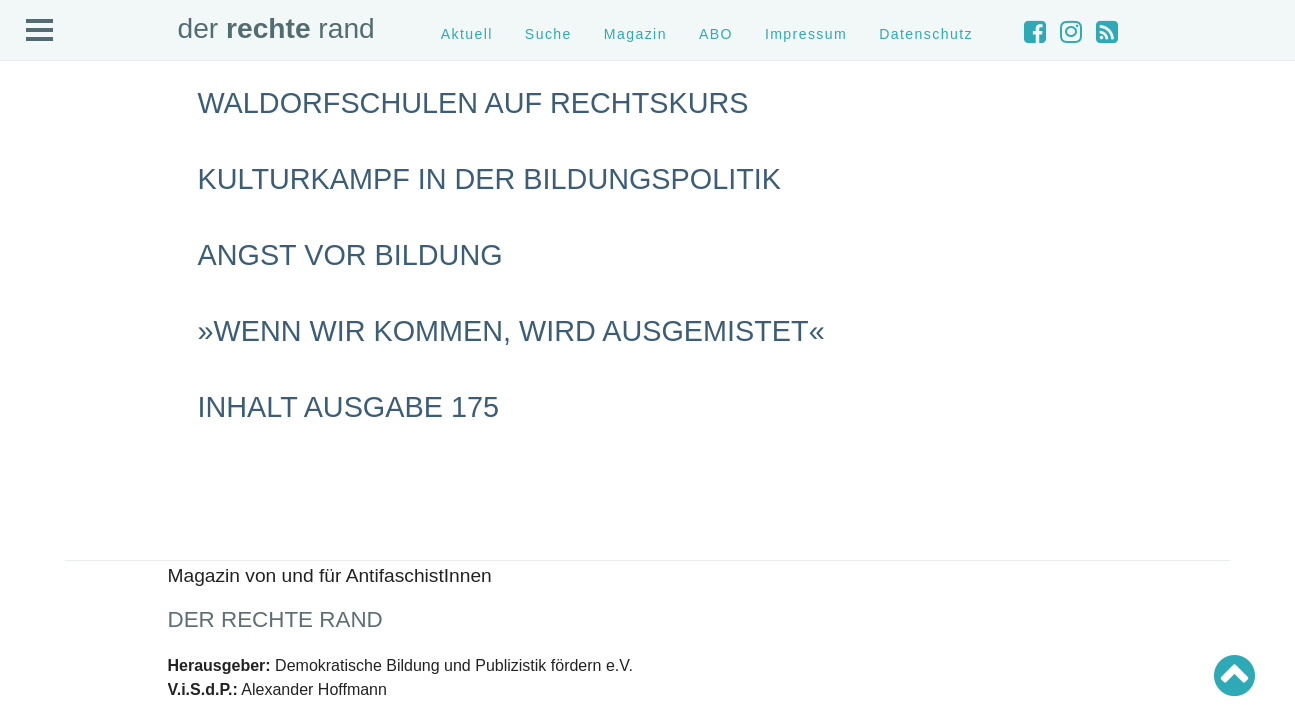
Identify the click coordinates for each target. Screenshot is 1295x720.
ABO (716, 34)
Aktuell (467, 34)
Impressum (806, 34)
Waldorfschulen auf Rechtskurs (473, 103)
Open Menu (40, 31)
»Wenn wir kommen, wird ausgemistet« (511, 331)
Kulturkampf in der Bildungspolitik (490, 179)
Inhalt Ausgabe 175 (348, 407)
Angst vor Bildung (350, 255)
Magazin (635, 34)
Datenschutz (926, 34)
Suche (548, 34)
